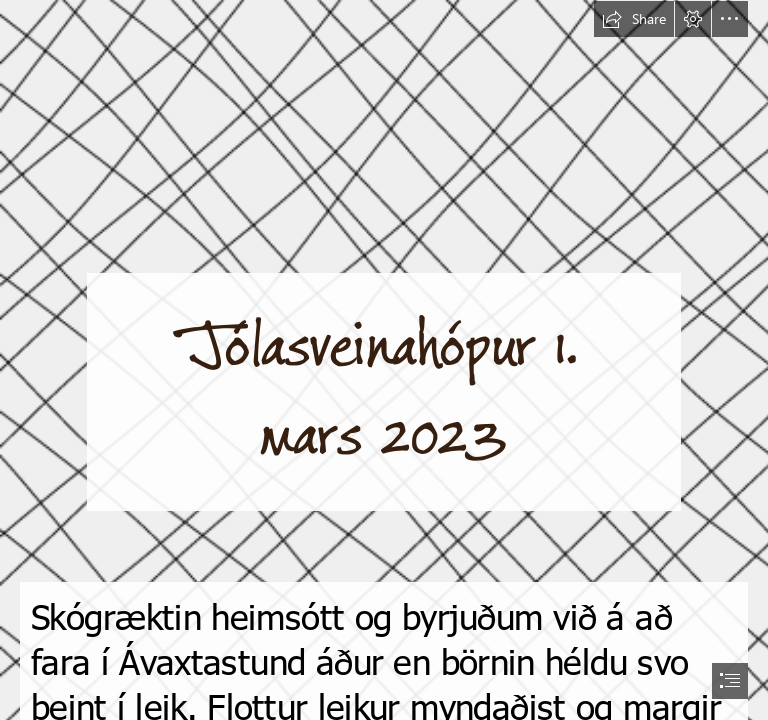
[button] (634, 19)
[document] (384, 360)
